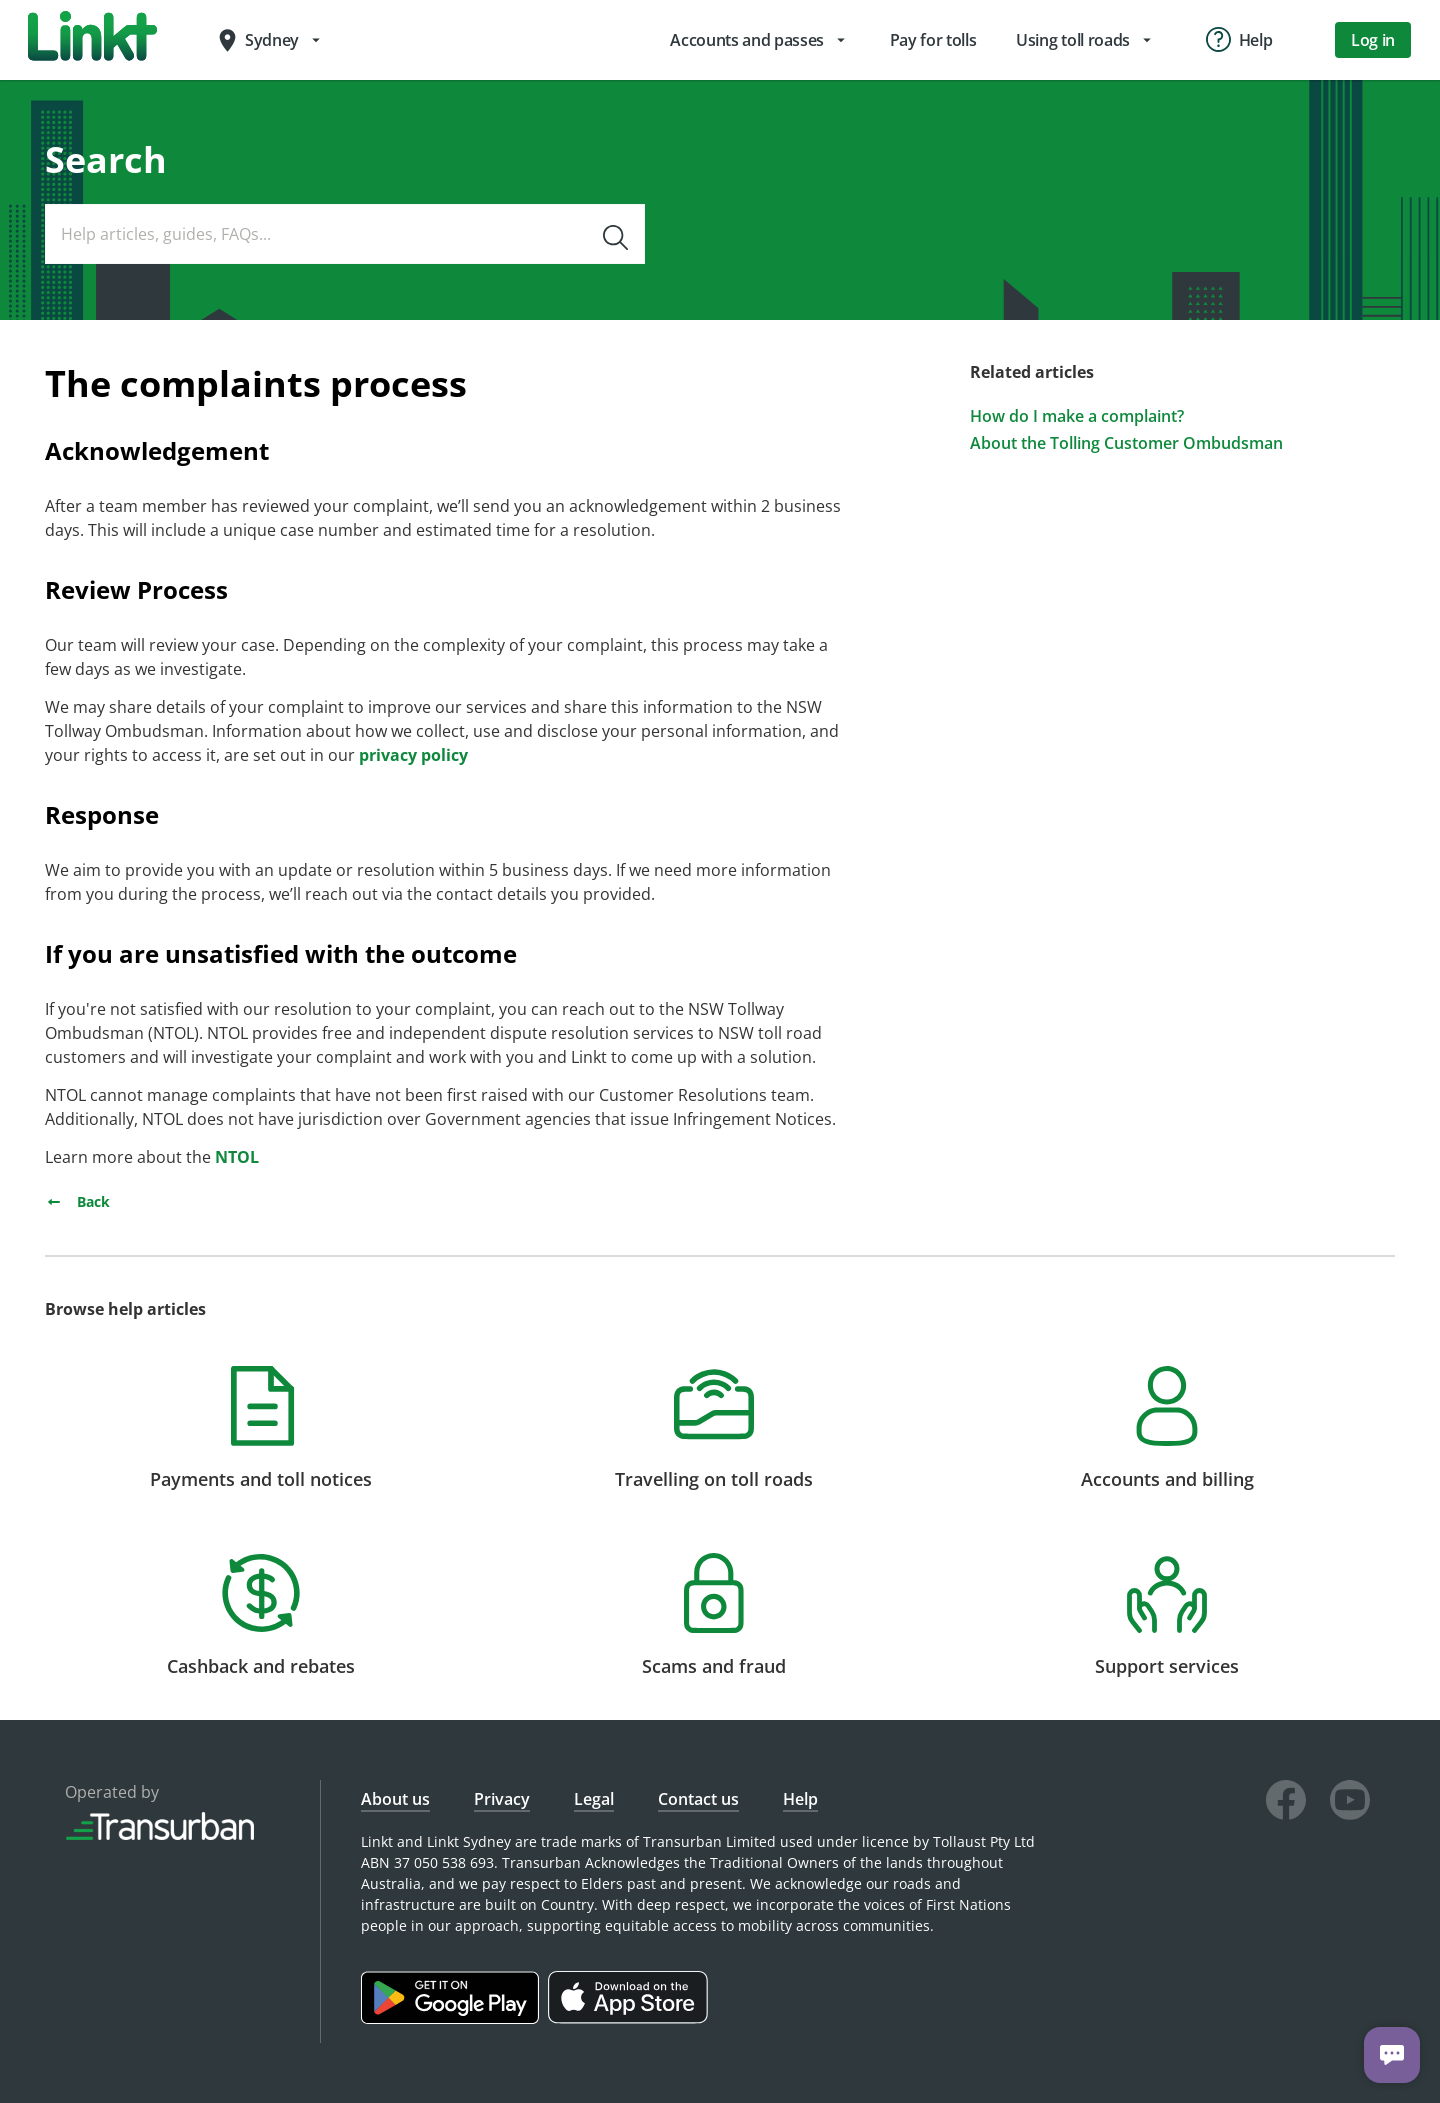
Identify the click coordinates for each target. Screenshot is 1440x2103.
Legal (594, 1799)
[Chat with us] (1392, 2055)
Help (800, 1799)
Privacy (502, 1799)
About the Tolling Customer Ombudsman (1126, 443)
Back (77, 1201)
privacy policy (413, 755)
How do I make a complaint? (1077, 416)
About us (395, 1799)
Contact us (698, 1799)
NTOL (237, 1157)
